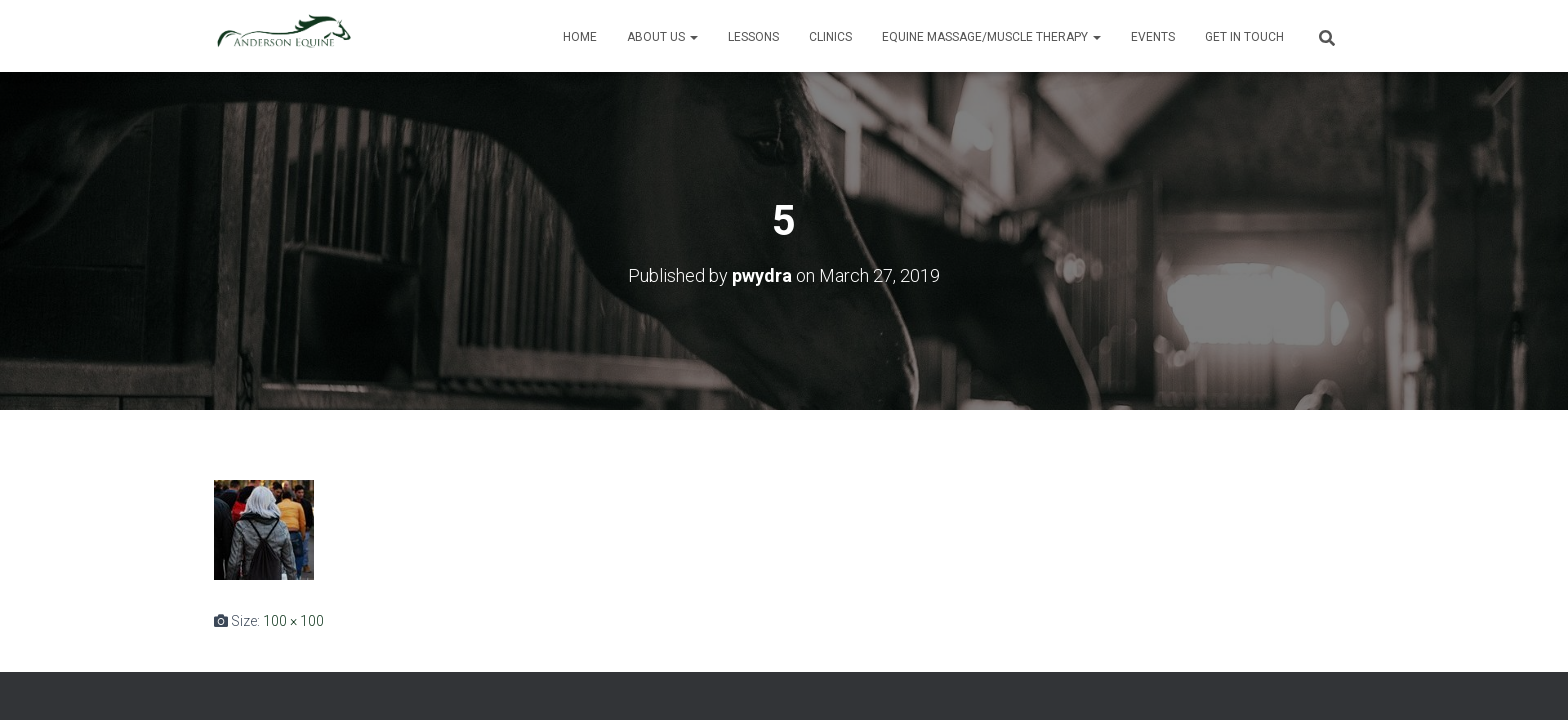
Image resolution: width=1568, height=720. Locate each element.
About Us (662, 37)
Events (1153, 37)
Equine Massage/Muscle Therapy (991, 37)
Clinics (830, 37)
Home (580, 37)
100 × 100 (293, 621)
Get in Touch (1244, 37)
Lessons (753, 37)
